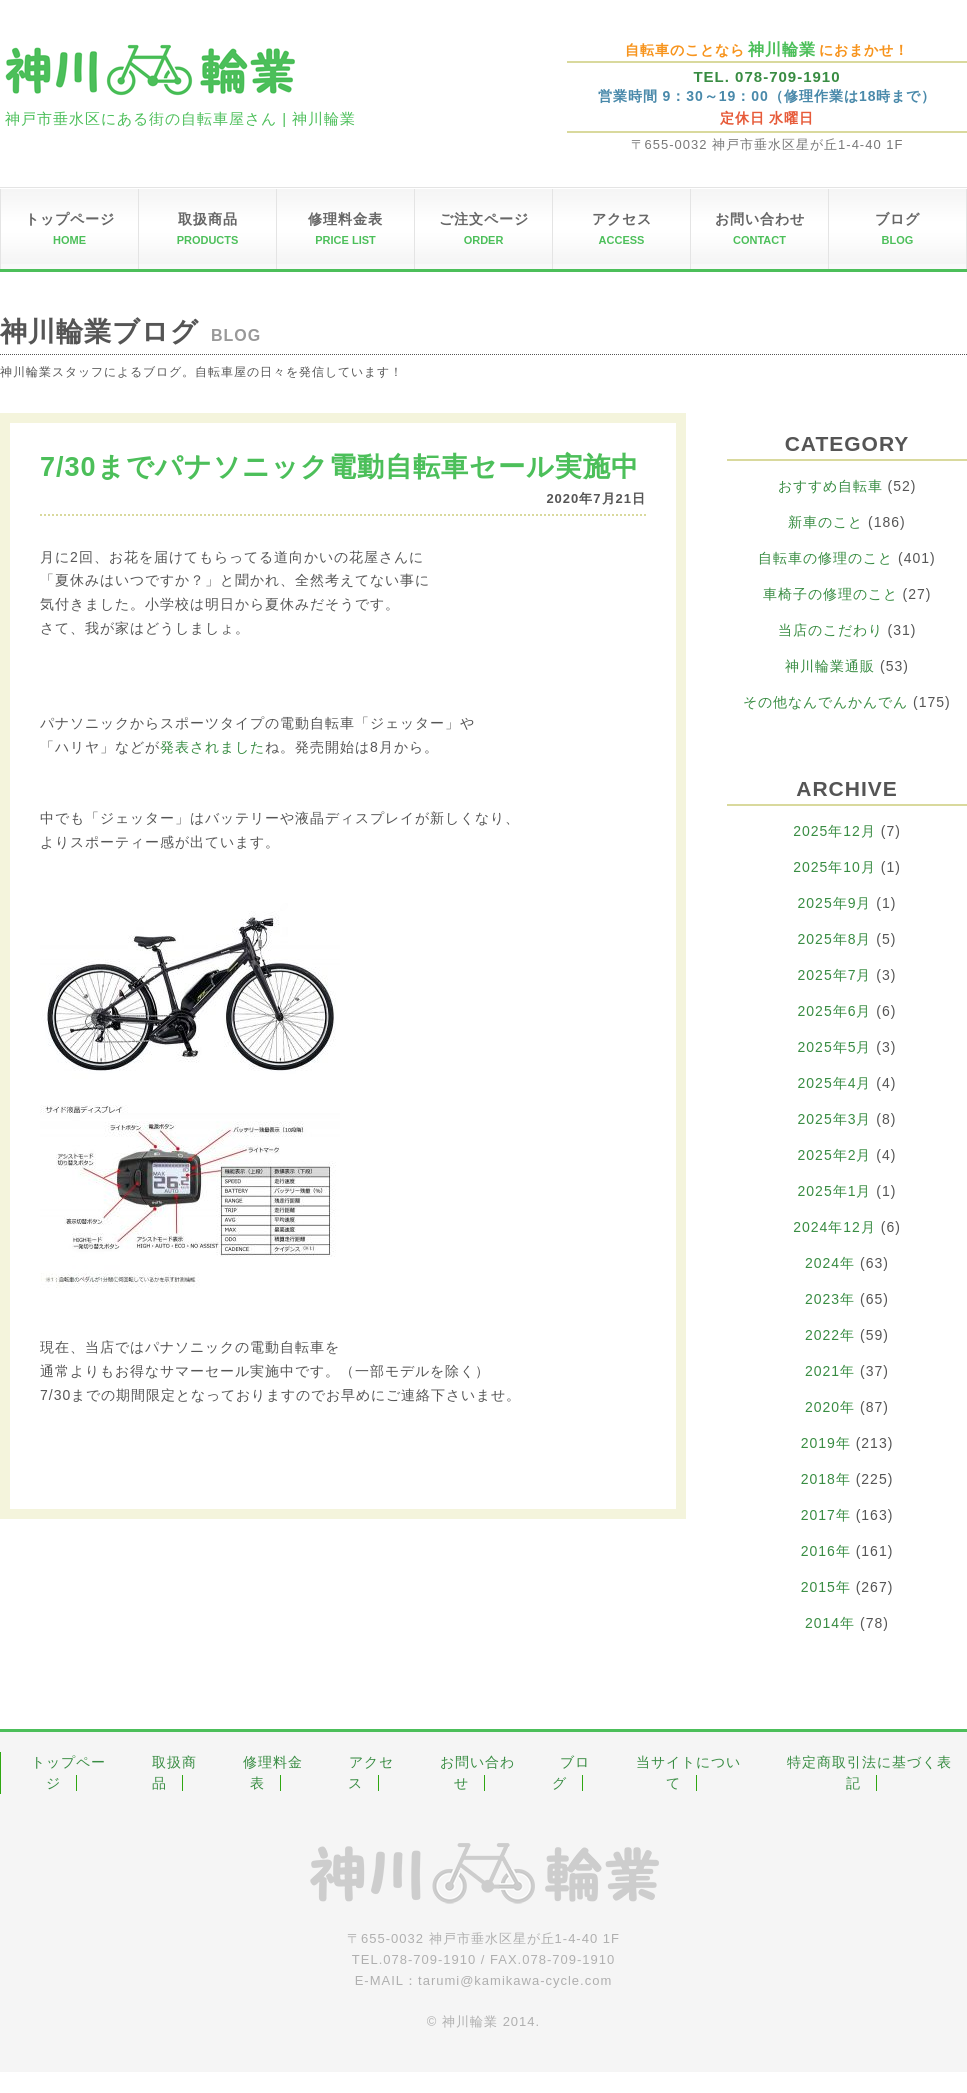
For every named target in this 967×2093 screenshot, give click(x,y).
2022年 (830, 1335)
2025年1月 (835, 1191)
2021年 (830, 1371)
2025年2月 (835, 1155)
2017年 (826, 1515)
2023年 (830, 1299)
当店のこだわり (830, 630)
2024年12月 (834, 1227)
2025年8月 (835, 939)
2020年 (830, 1407)
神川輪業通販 (830, 666)
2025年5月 (835, 1047)
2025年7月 (835, 975)
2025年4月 (835, 1083)
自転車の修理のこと (825, 558)
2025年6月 (835, 1011)
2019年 (826, 1443)
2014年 (830, 1623)
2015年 (826, 1587)
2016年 (826, 1551)
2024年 (830, 1263)
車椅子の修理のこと (830, 594)
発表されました (212, 747)
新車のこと (825, 522)
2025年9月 (835, 903)
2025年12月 (834, 831)
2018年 (826, 1479)
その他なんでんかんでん (825, 702)
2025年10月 (834, 867)
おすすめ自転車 (830, 486)
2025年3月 (835, 1119)
